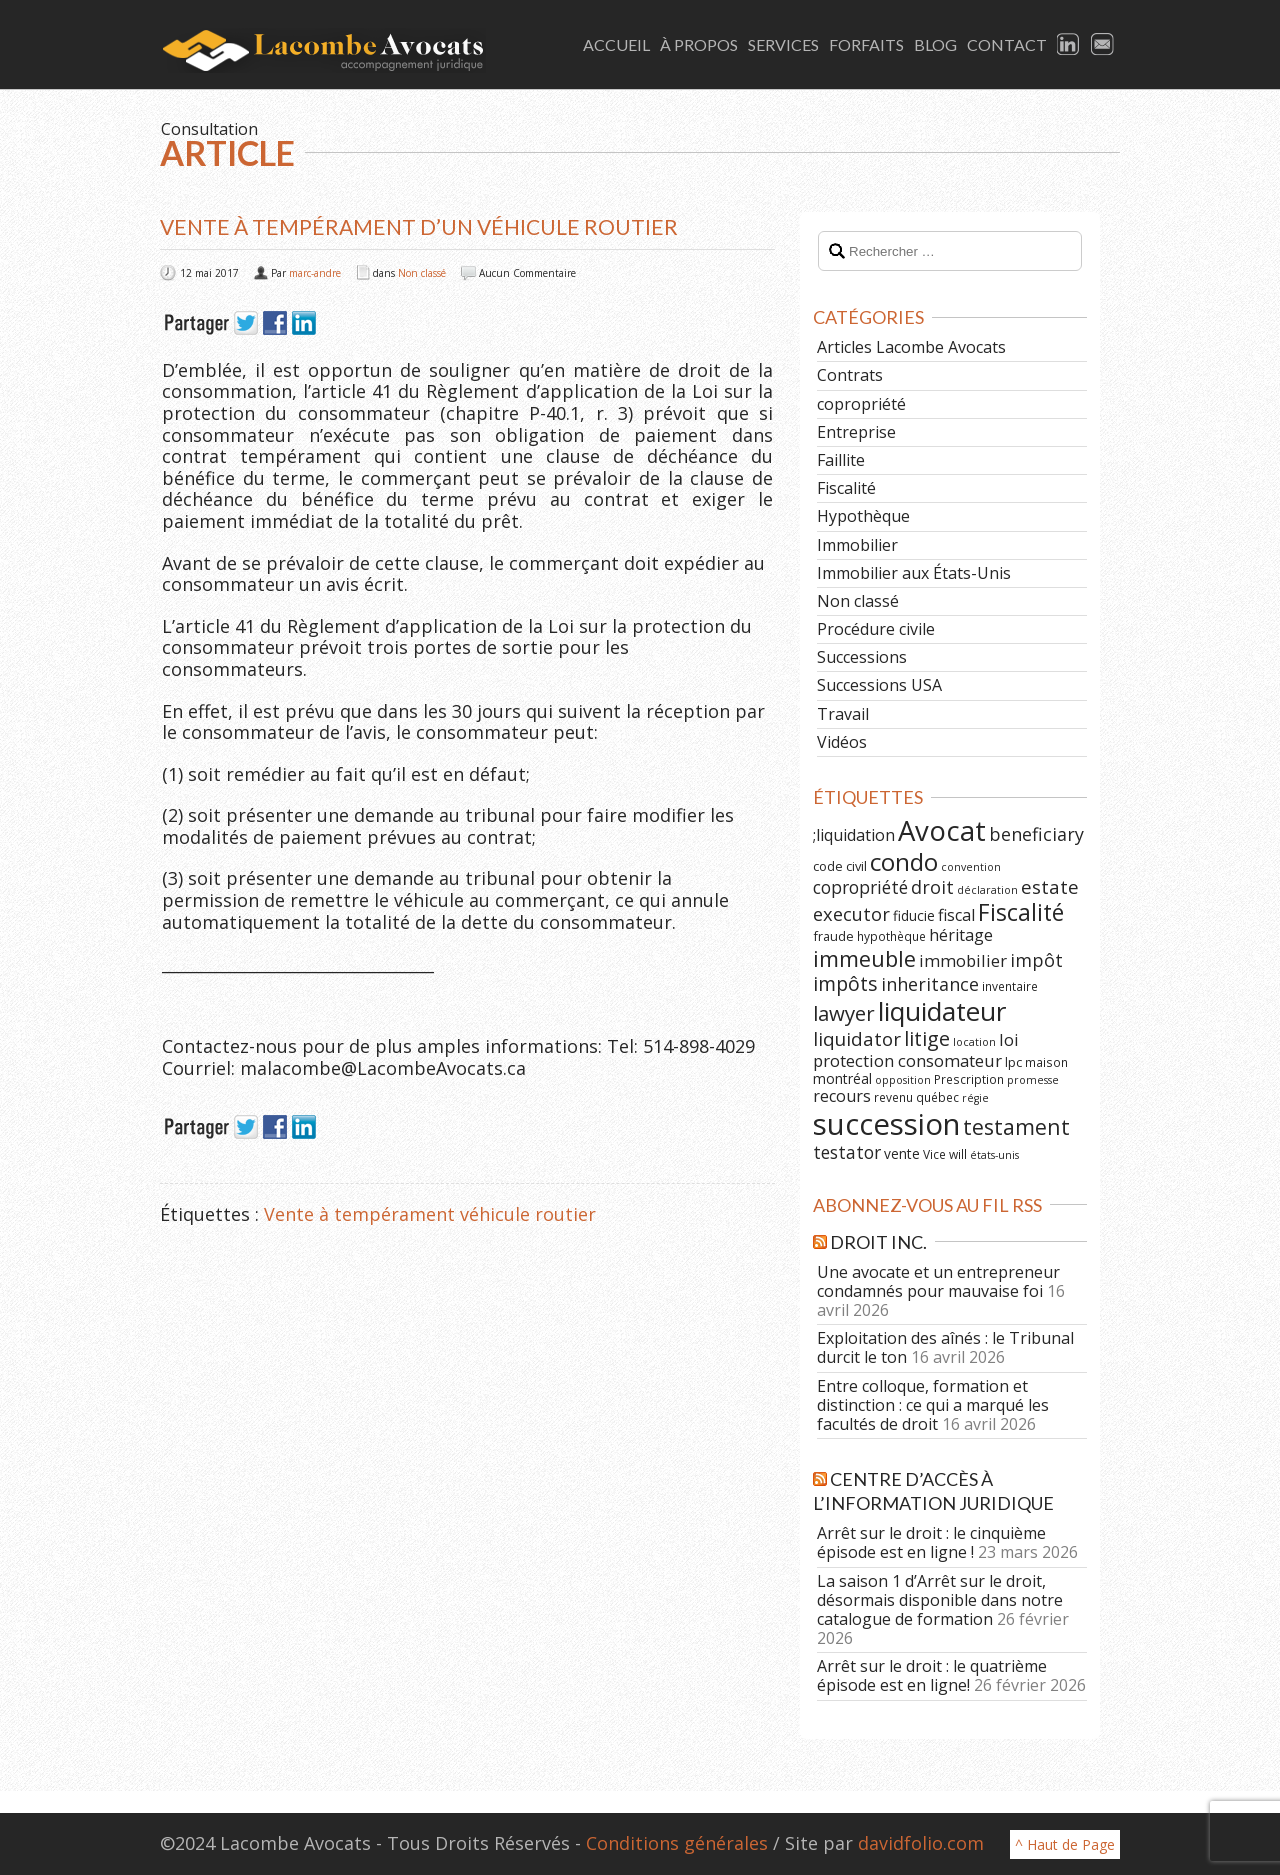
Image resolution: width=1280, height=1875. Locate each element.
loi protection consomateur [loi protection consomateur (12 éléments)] (916, 1050)
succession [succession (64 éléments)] (886, 1124)
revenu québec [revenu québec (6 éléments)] (916, 1097)
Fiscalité (846, 488)
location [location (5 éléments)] (974, 1042)
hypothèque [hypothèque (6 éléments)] (891, 936)
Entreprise (856, 432)
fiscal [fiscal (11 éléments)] (956, 915)
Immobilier (857, 545)
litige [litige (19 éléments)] (927, 1038)
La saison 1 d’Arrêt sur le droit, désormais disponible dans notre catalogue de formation (940, 1600)
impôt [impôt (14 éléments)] (1036, 960)
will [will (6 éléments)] (958, 1154)
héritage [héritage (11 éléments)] (961, 935)
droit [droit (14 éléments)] (932, 887)
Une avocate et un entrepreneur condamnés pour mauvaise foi (938, 1281)
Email (1103, 45)
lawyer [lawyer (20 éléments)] (844, 1013)
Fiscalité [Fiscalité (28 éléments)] (1021, 912)
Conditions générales (677, 1843)
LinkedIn (1069, 45)
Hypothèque (863, 516)
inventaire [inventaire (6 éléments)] (1010, 986)
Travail (843, 714)
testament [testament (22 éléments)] (1016, 1126)
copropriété (861, 404)
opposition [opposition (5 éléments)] (903, 1080)
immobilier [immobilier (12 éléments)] (963, 960)
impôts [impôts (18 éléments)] (845, 983)
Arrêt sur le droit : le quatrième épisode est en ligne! (932, 1675)
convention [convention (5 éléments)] (971, 867)
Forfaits (866, 44)
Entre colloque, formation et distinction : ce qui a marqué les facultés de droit (933, 1405)
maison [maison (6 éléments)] (1046, 1062)
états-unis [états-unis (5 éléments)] (994, 1155)
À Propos (699, 44)
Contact (1007, 44)
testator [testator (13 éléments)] (847, 1152)
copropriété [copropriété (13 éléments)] (860, 887)
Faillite (841, 460)
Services (783, 44)
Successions (862, 657)
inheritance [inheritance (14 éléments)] (930, 984)
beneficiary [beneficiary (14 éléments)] (1036, 834)
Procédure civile (876, 629)
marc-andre (315, 273)
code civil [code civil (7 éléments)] (840, 866)
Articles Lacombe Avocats (911, 347)
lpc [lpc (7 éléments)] (1013, 1062)
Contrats (850, 375)
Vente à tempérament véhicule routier (430, 1214)
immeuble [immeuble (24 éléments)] (864, 958)
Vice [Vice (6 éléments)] (934, 1154)
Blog (935, 44)
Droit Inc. (878, 1242)
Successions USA (879, 685)
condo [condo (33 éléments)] (904, 861)
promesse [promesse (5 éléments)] (1033, 1080)
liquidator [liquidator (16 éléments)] (857, 1039)
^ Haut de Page (1065, 1844)
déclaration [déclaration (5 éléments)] (987, 890)
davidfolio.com (921, 1843)
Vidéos (842, 742)
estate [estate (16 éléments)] (1050, 887)
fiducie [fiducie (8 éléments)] (914, 915)
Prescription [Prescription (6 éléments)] (969, 1079)
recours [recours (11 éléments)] (842, 1096)
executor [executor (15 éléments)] (851, 913)
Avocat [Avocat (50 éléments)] (942, 830)
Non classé (422, 273)
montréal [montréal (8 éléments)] (842, 1078)
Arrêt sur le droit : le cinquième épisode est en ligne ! (931, 1542)
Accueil (616, 44)
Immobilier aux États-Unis (914, 573)
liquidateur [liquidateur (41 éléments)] (942, 1011)
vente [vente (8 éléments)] (902, 1153)
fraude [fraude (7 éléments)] (833, 936)
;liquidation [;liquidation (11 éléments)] (854, 835)
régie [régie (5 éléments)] (975, 1098)
